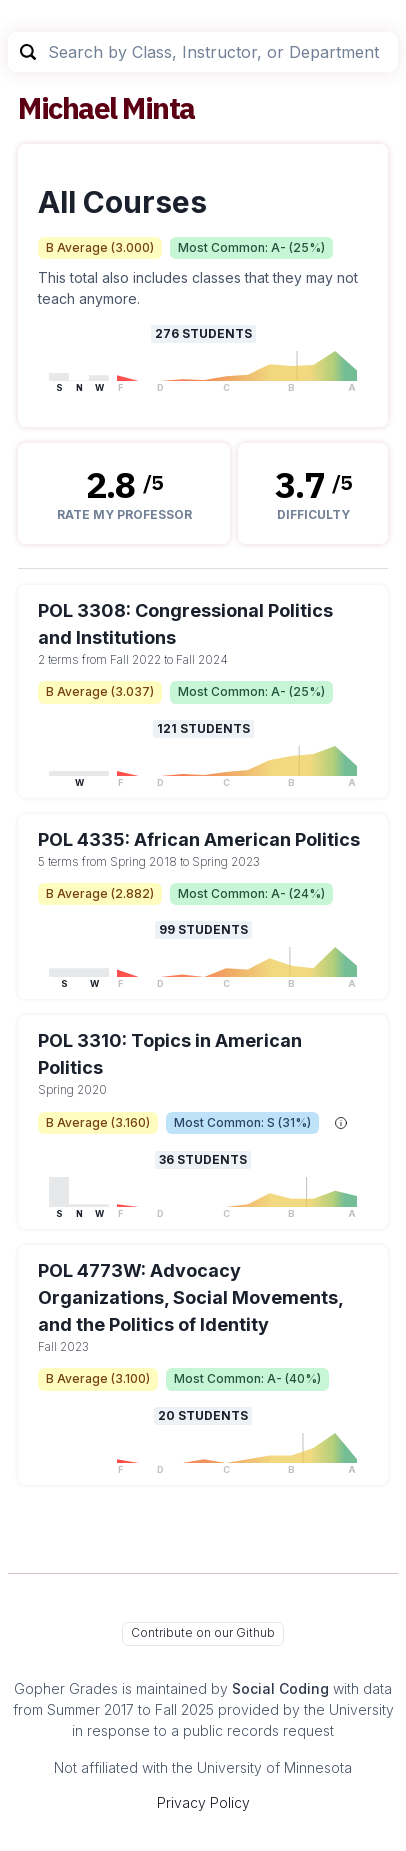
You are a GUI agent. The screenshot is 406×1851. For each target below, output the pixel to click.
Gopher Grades (66, 1688)
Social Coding (280, 1688)
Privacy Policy (203, 1802)
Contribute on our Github (203, 1632)
